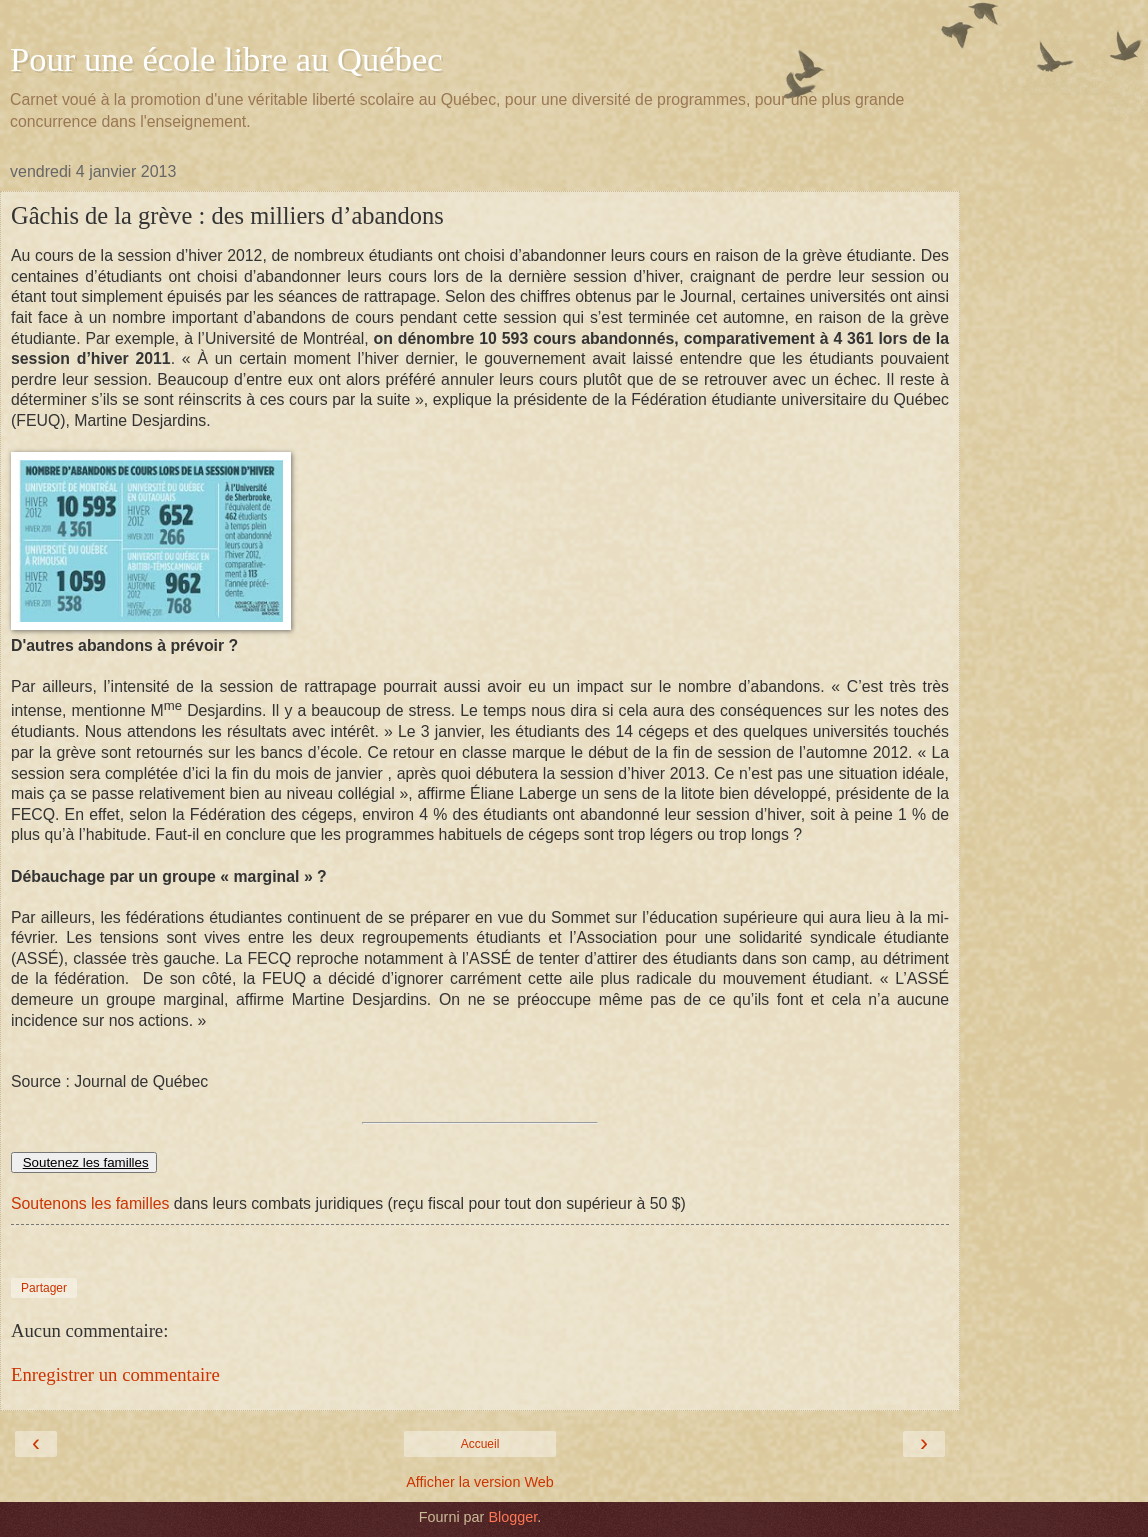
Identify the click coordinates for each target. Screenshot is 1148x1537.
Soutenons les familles (90, 1203)
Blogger (512, 1517)
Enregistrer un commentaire (115, 1374)
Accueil (480, 1444)
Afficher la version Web (479, 1482)
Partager (44, 1288)
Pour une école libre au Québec (226, 59)
